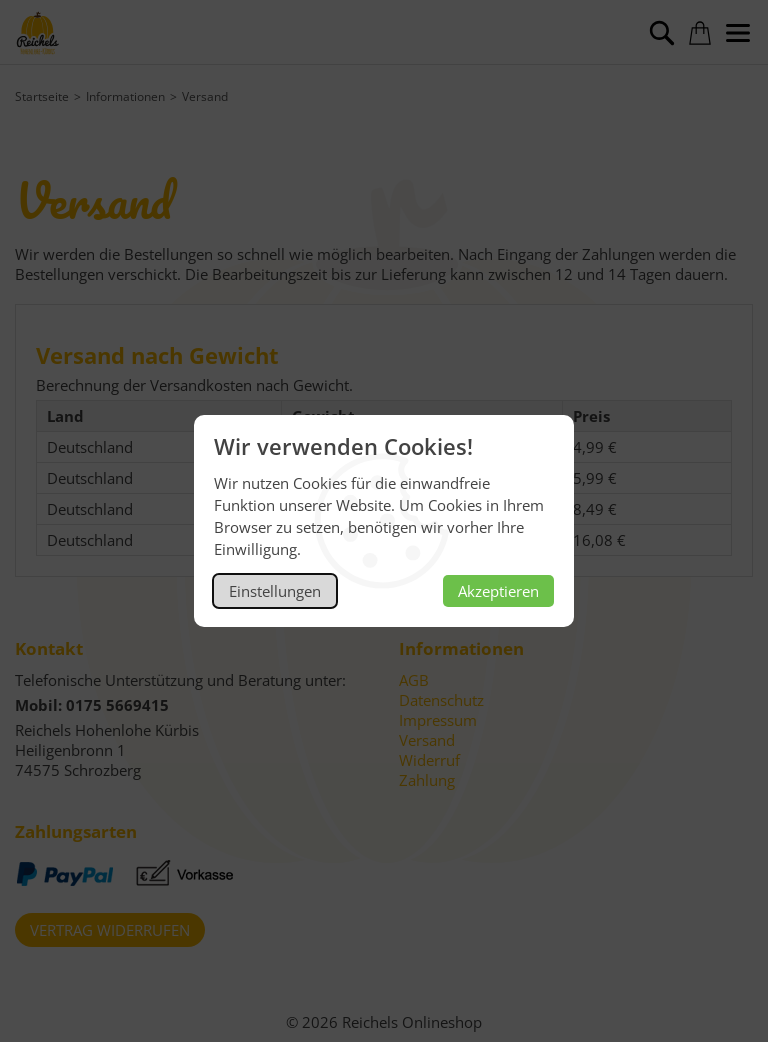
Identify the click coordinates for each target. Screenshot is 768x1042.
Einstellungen (275, 591)
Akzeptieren (498, 591)
